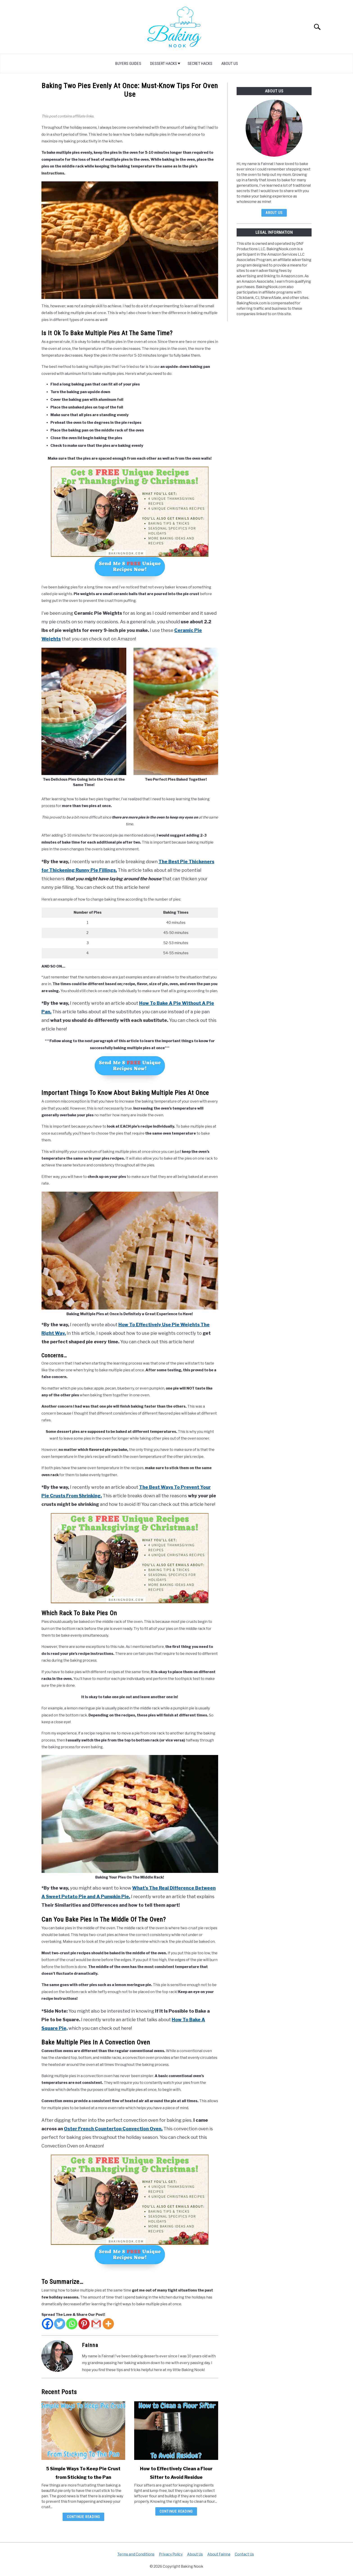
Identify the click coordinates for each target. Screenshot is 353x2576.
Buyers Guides (128, 63)
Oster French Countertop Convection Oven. (113, 2128)
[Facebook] (47, 2323)
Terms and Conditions (135, 2554)
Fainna (90, 2345)
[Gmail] (96, 2323)
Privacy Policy (171, 2554)
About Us (229, 63)
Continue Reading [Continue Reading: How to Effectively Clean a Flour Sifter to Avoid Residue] (176, 2511)
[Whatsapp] (71, 2323)
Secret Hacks (200, 63)
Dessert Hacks (163, 63)
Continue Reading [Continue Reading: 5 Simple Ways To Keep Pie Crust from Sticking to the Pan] (83, 2517)
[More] (108, 2323)
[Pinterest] (84, 2323)
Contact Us (244, 2554)
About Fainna (218, 2554)
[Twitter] (59, 2323)
